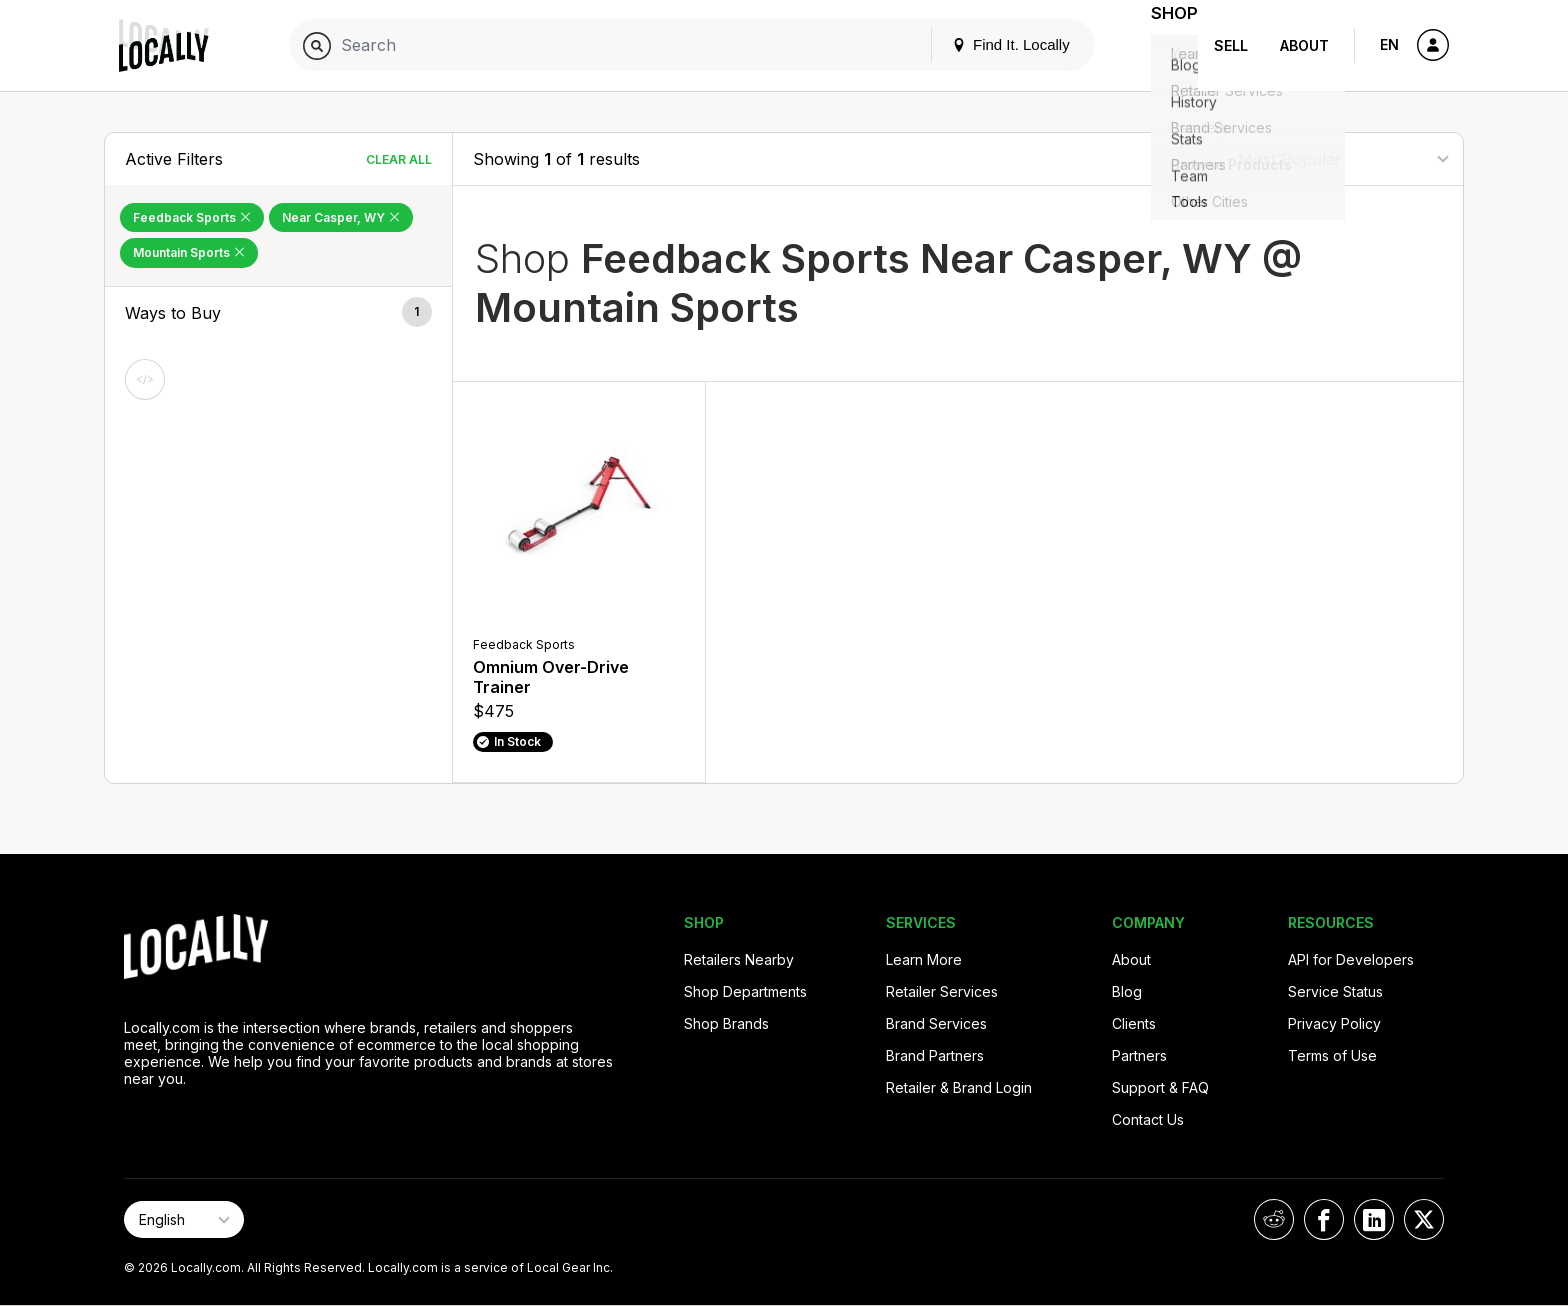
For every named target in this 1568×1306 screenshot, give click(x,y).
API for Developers (1351, 959)
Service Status (1335, 991)
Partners (1139, 1055)
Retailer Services (942, 991)
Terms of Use (1332, 1055)
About (1304, 45)
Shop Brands (726, 1023)
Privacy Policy (1334, 1023)
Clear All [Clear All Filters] (399, 159)
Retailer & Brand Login (959, 1087)
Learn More (924, 959)
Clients (1134, 1023)
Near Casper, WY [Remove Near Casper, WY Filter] (341, 217)
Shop (1162, 45)
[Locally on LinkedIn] (1374, 1219)
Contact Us (1148, 1119)
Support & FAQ (1160, 1087)
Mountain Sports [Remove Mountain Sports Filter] (189, 252)
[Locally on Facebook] (1324, 1219)
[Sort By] (1343, 158)
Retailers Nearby (739, 959)
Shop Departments (745, 991)
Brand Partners (935, 1055)
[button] (278, 313)
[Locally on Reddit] (1274, 1219)
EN (1389, 44)
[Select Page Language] (184, 1219)
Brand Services (936, 1023)
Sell (1231, 45)
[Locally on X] (1424, 1219)
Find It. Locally (986, 44)
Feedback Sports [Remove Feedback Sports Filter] (192, 217)
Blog (1127, 991)
